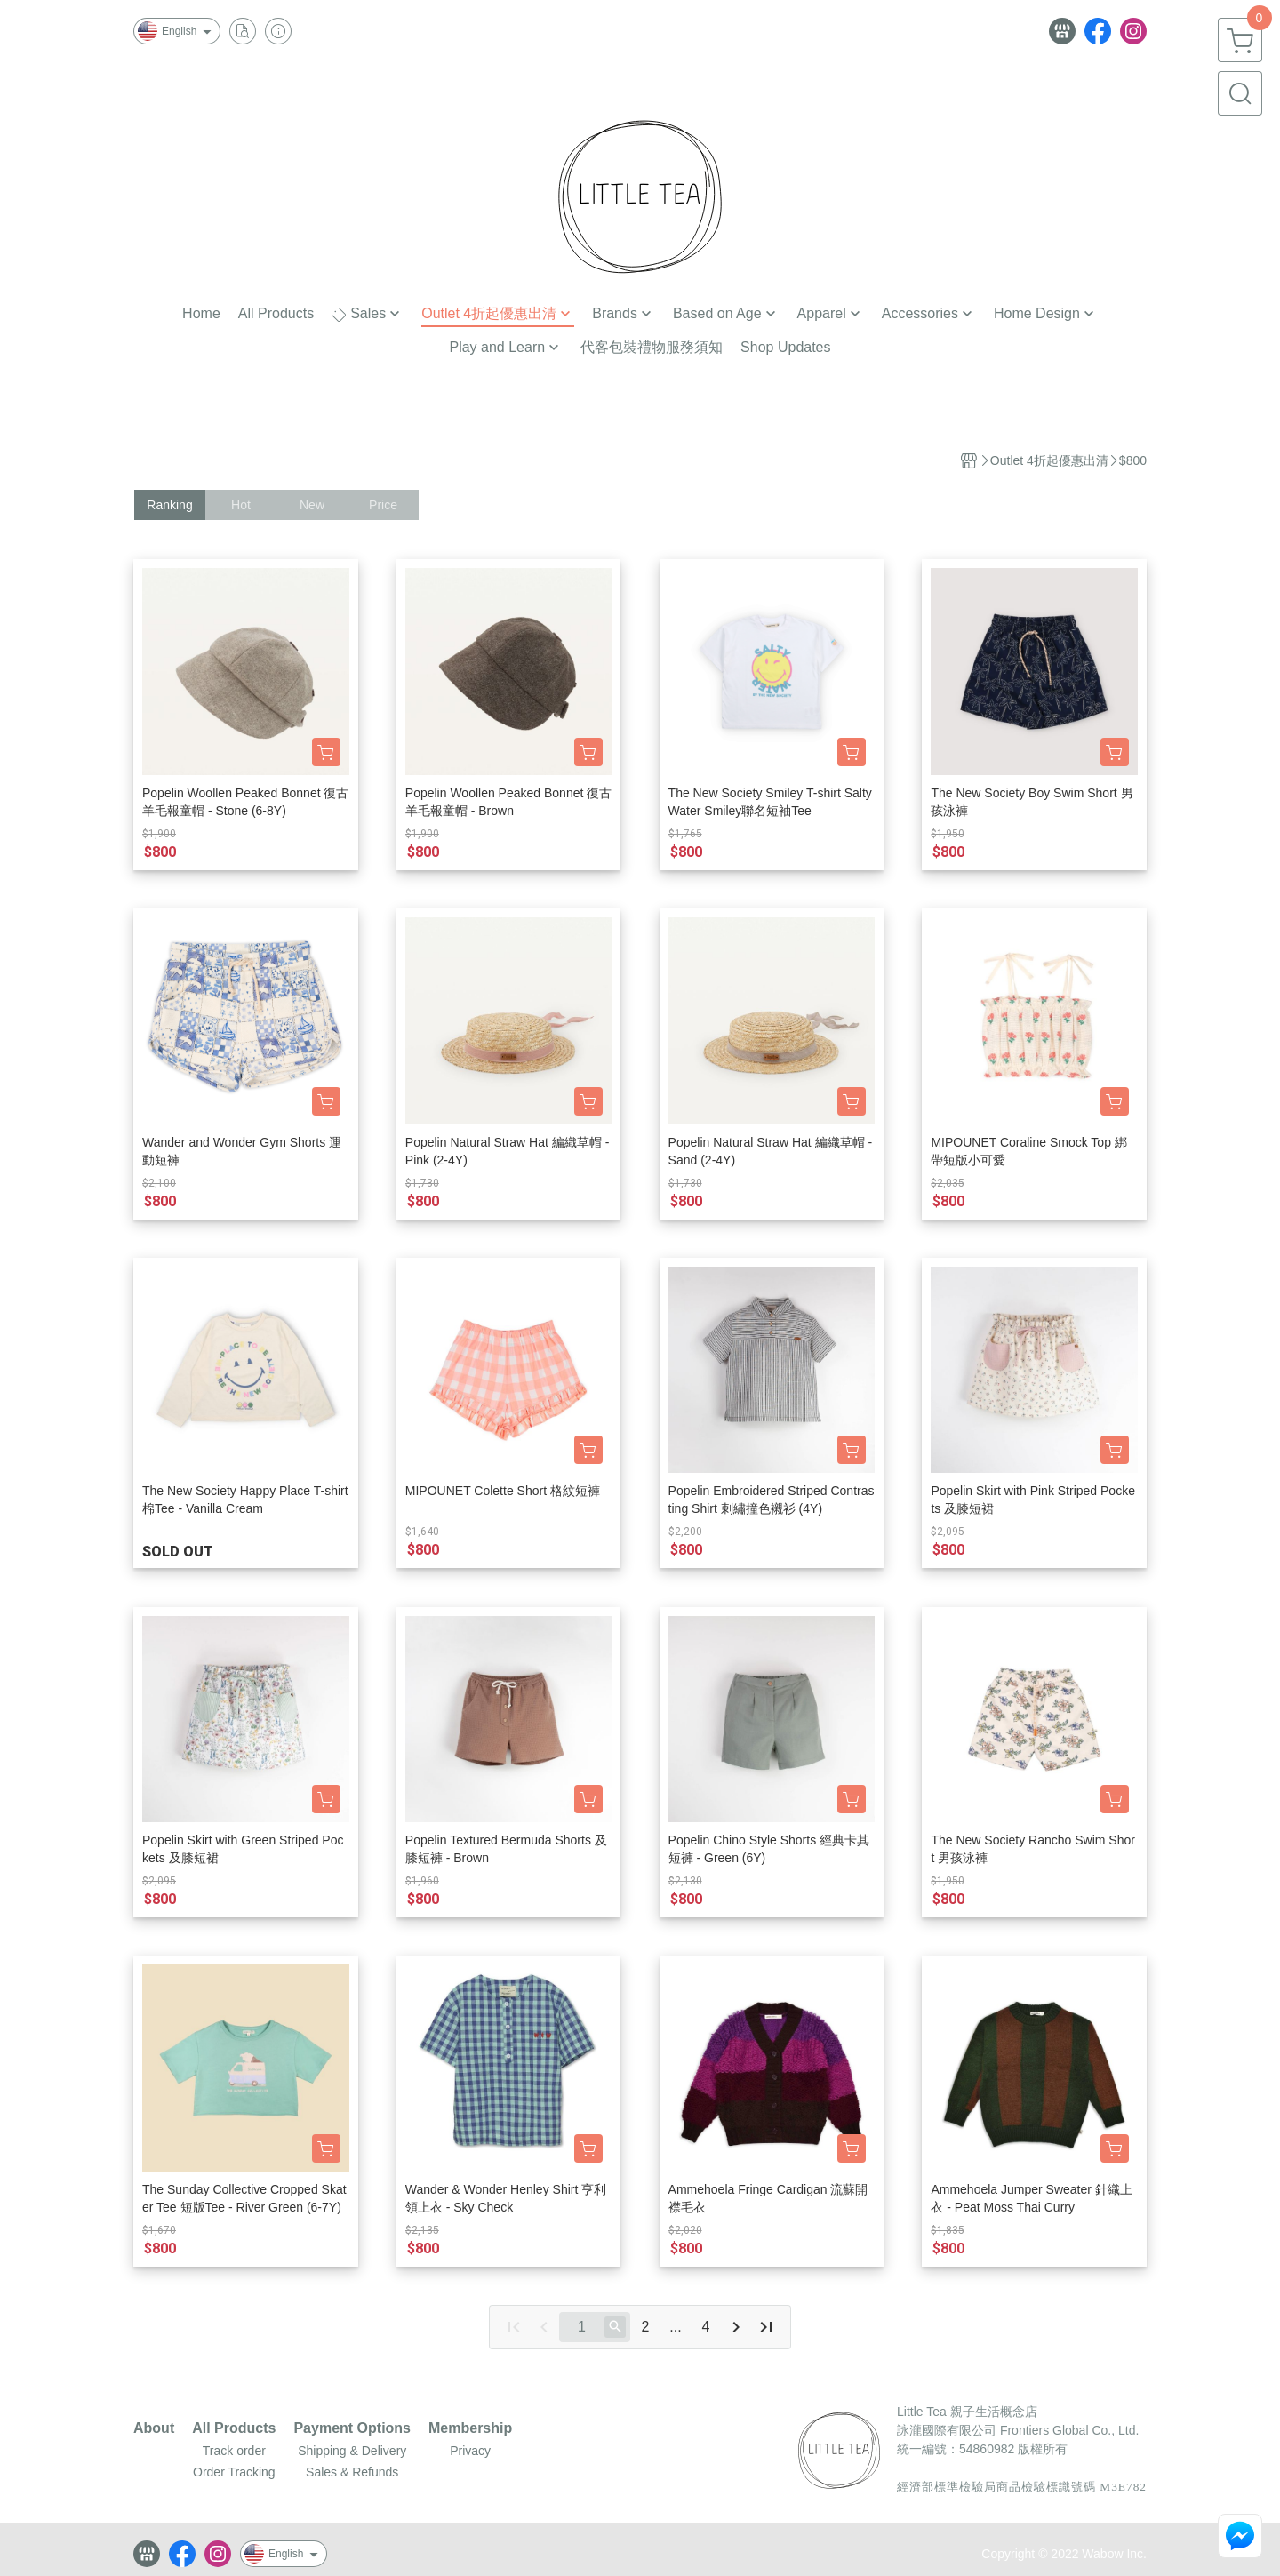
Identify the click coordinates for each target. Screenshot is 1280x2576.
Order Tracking (234, 2472)
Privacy (470, 2450)
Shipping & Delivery (352, 2450)
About (153, 2428)
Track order (234, 2450)
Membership (470, 2428)
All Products (234, 2428)
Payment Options (352, 2428)
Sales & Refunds (352, 2472)
